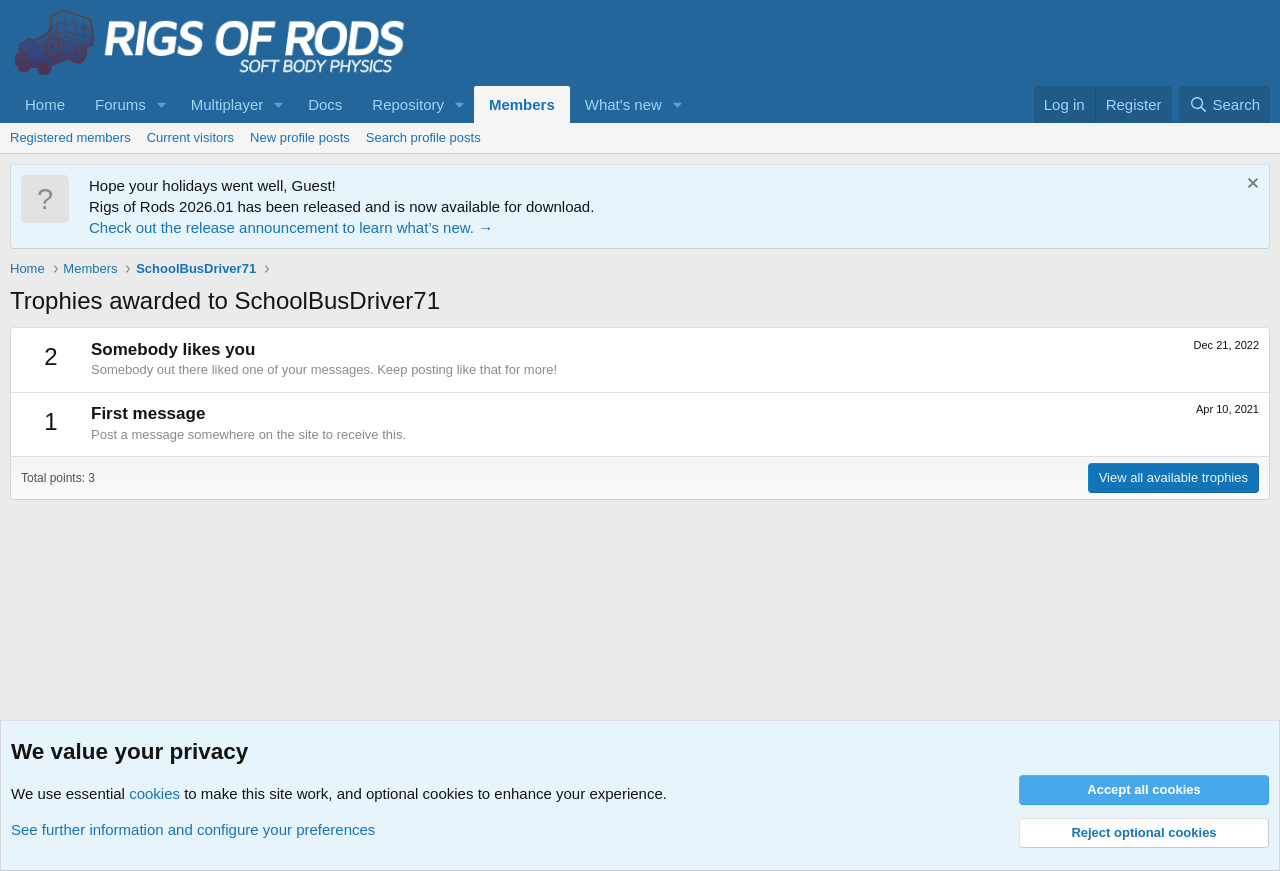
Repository (408, 104)
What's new (623, 104)
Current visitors (190, 137)
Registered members (70, 137)
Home (45, 104)
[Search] (1224, 104)
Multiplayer (227, 104)
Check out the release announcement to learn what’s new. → (291, 227)
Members (522, 104)
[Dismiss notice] (1250, 185)
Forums (120, 104)
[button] (162, 104)
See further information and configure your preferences (193, 829)
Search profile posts (423, 137)
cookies (154, 793)
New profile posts (300, 137)
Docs (325, 104)
